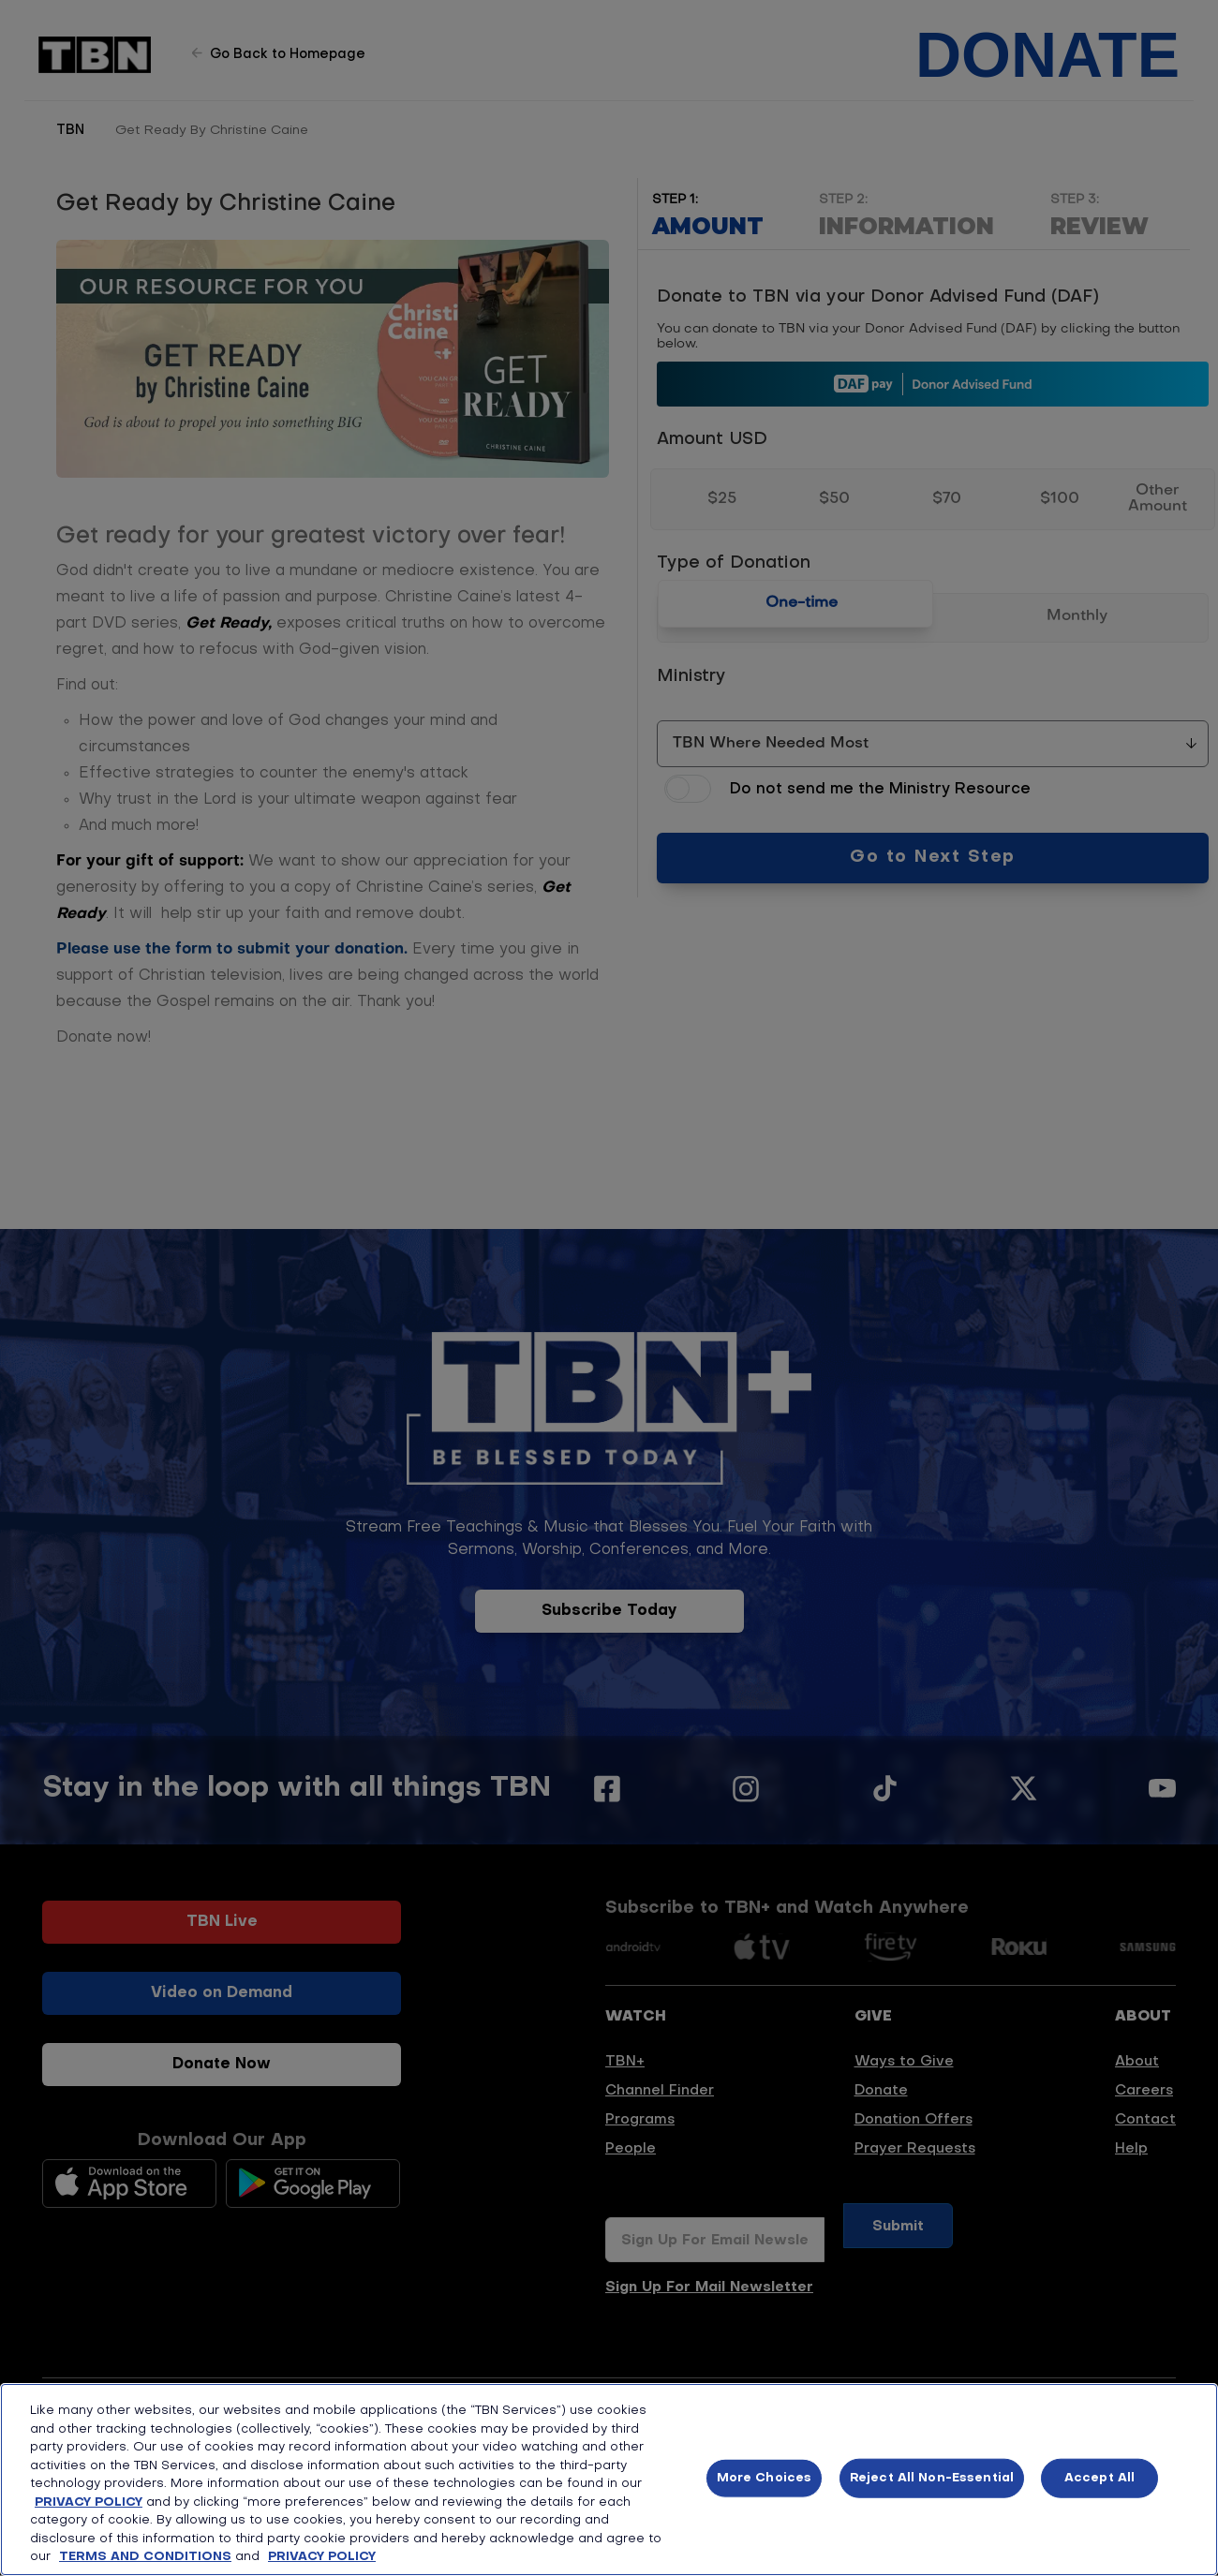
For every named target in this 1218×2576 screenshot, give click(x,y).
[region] (609, 2479)
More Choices (764, 2478)
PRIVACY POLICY (88, 2502)
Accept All (1099, 2478)
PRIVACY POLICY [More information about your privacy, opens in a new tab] (322, 2557)
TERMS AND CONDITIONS (145, 2557)
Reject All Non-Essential (932, 2478)
